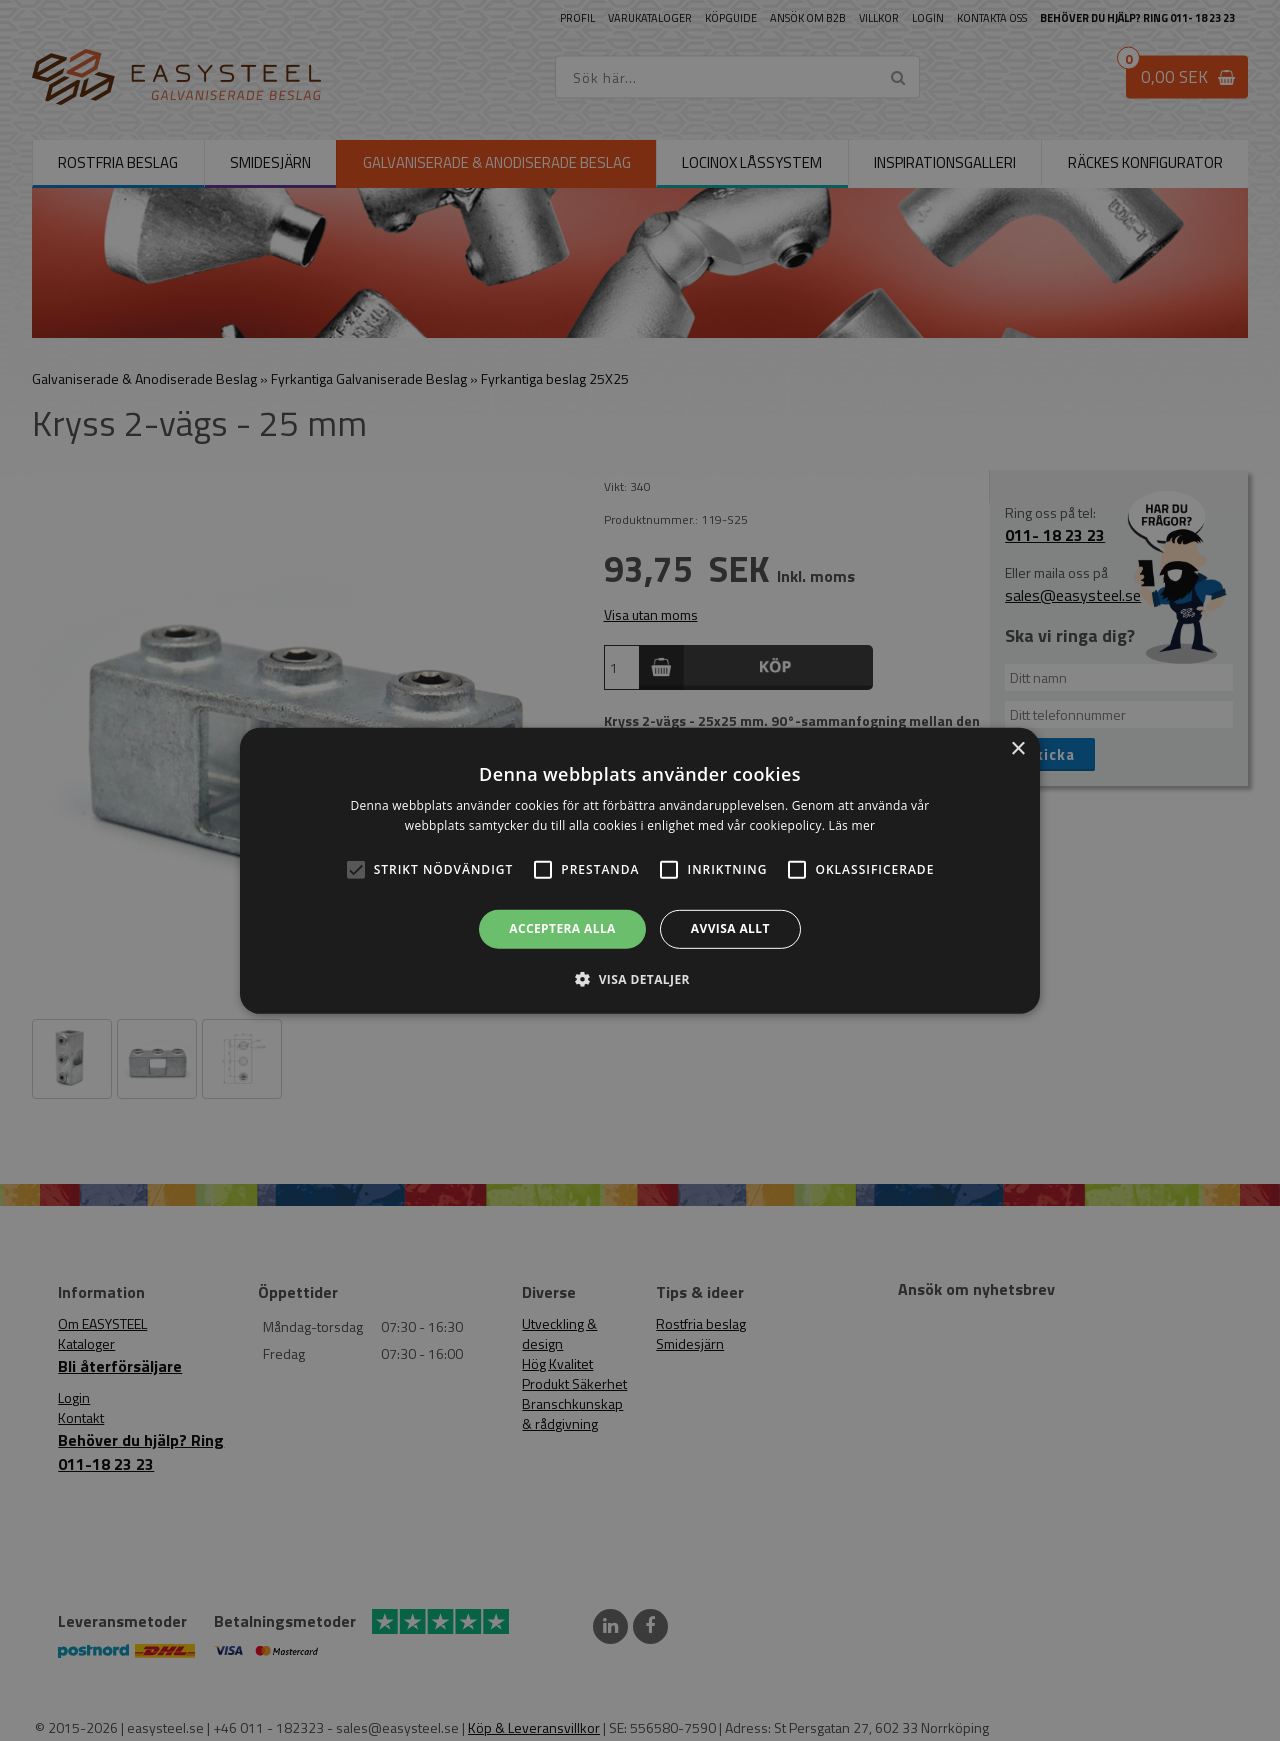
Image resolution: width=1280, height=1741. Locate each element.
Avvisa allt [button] (730, 928)
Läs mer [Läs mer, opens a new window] (852, 825)
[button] (356, 870)
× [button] (1017, 748)
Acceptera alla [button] (562, 928)
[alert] (640, 870)
